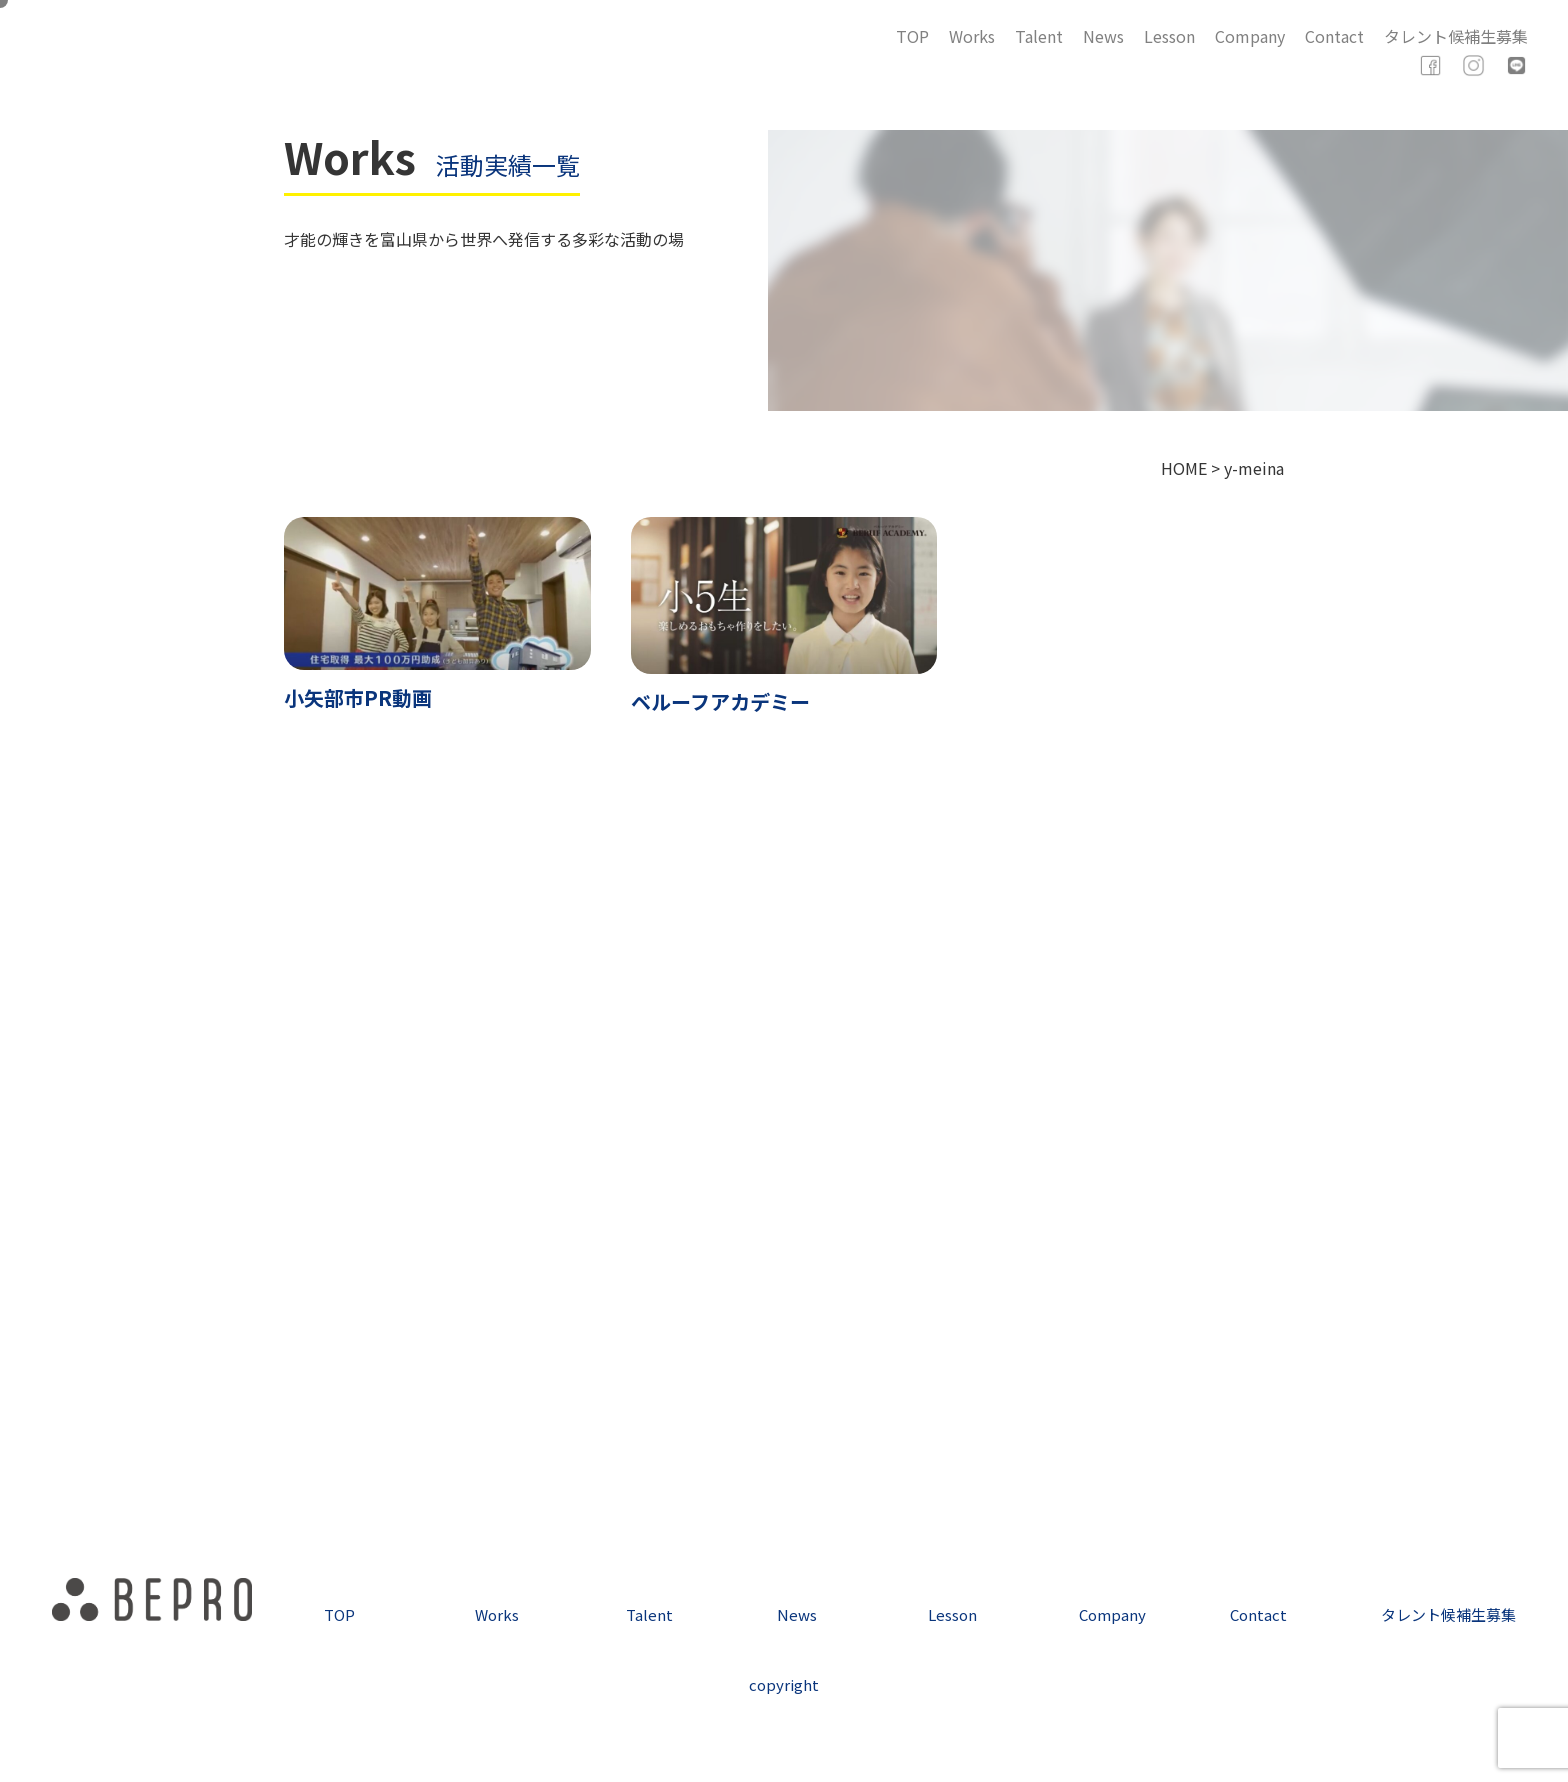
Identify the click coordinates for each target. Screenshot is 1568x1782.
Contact (1334, 36)
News (1103, 36)
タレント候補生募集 (1456, 36)
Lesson (1169, 36)
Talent (1039, 36)
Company (1250, 36)
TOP (912, 36)
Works (972, 36)
